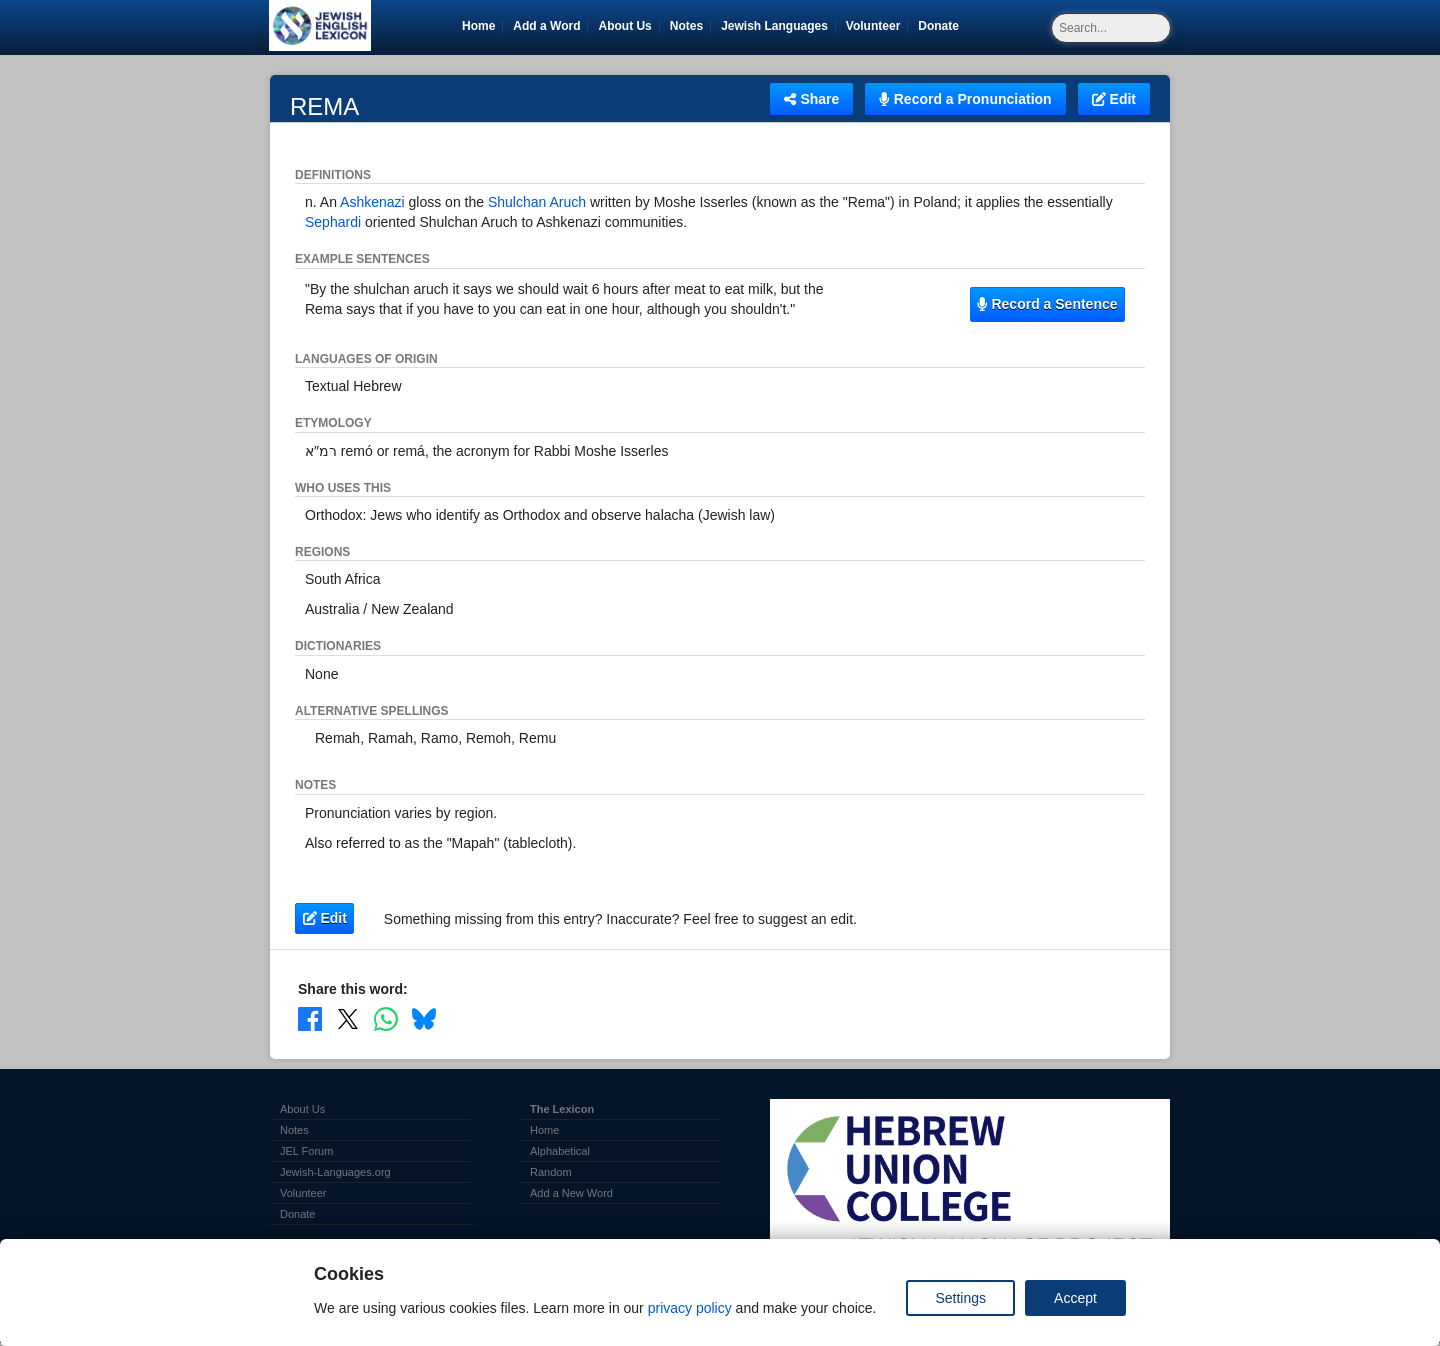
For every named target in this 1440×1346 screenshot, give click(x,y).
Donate (942, 26)
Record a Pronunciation (965, 99)
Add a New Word (571, 1193)
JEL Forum (306, 1151)
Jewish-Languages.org (335, 1172)
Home (478, 26)
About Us (624, 26)
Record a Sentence (1047, 304)
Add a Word (546, 26)
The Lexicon (562, 1109)
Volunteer (876, 26)
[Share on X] (348, 1019)
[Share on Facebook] (310, 1019)
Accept (1075, 1298)
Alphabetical (560, 1151)
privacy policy (690, 1308)
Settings (960, 1298)
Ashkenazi (372, 202)
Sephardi (333, 222)
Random (551, 1172)
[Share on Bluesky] (424, 1019)
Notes (686, 26)
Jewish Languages (778, 26)
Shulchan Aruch (537, 202)
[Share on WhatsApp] (386, 1019)
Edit (1114, 99)
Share (811, 99)
